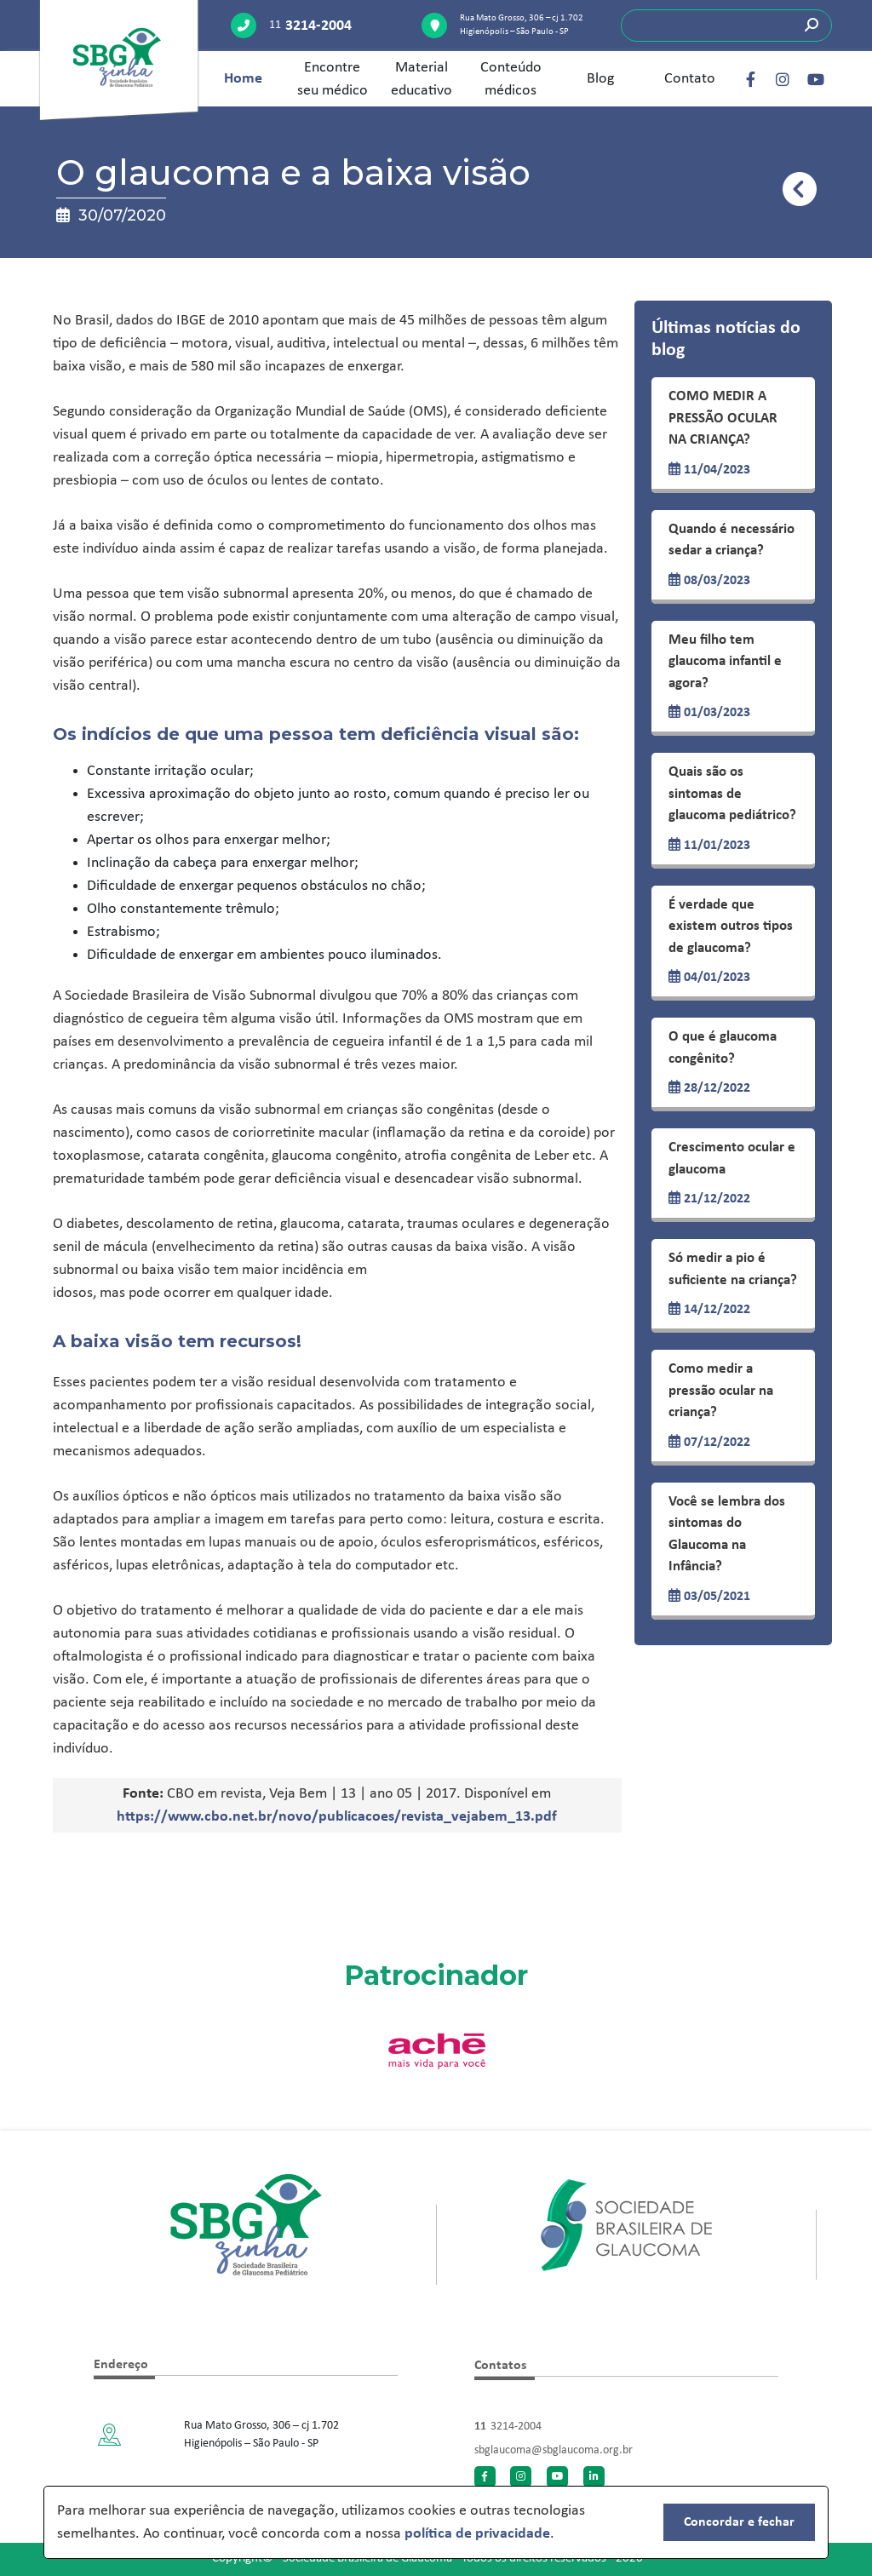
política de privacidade (477, 2534)
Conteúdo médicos (511, 79)
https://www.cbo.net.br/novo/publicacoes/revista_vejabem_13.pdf (337, 1817)
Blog (600, 79)
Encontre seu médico (332, 79)
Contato (689, 79)
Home (243, 79)
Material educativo (421, 79)
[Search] (726, 25)
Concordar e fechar (739, 2522)
